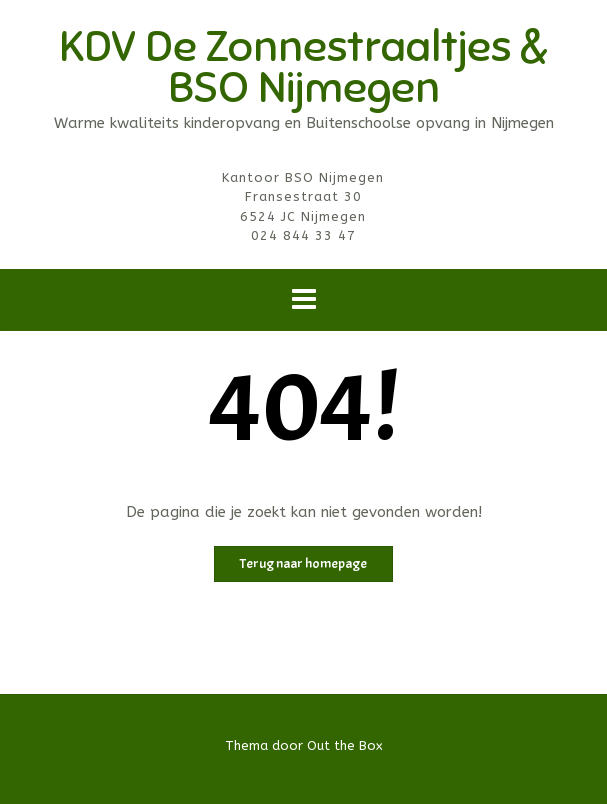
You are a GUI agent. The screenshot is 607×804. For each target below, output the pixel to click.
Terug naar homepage (303, 563)
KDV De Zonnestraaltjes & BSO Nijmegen (303, 67)
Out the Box (345, 745)
